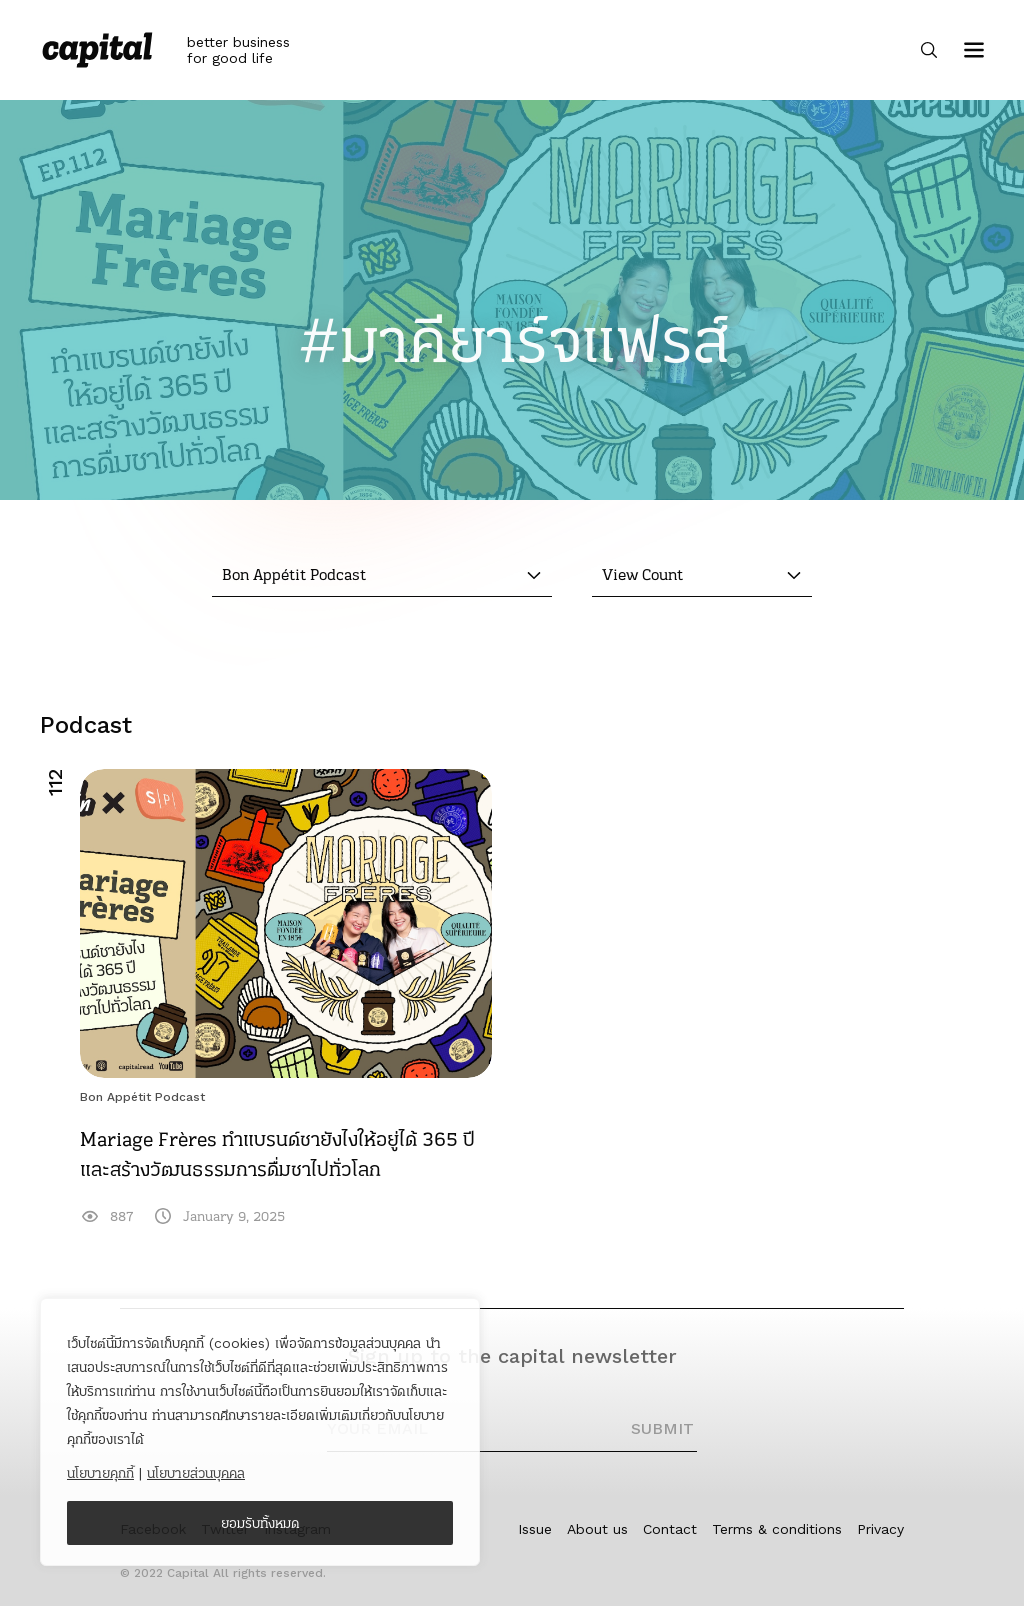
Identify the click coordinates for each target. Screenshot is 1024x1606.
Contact (670, 1529)
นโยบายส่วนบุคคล (196, 1473)
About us (597, 1529)
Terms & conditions (777, 1529)
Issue (535, 1529)
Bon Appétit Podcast (142, 1097)
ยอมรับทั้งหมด (260, 1523)
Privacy (880, 1529)
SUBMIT (662, 1428)
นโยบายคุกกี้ (100, 1473)
